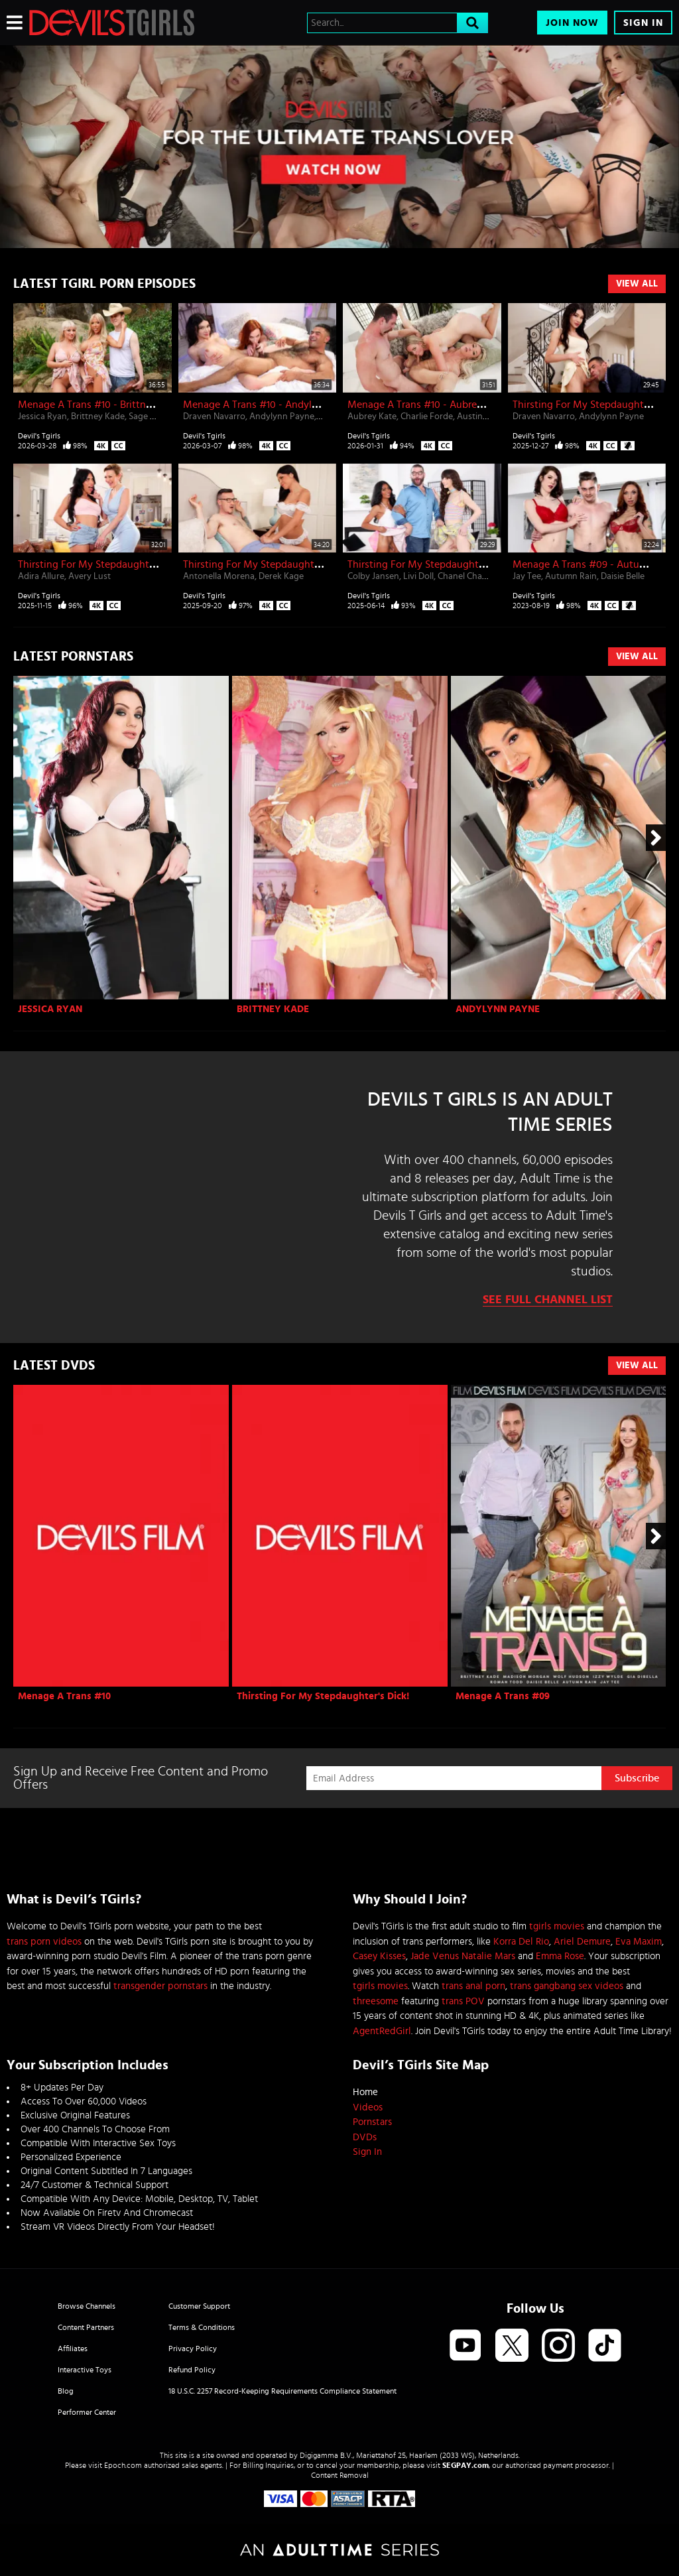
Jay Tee (527, 576)
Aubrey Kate (372, 416)
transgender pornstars (160, 1986)
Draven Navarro (214, 416)
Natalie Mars (488, 1956)
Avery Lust (89, 576)
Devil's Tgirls (39, 436)
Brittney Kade (98, 416)
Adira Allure (41, 576)
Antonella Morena (219, 576)
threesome (376, 2001)
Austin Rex (478, 416)
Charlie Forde (427, 416)
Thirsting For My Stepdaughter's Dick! (323, 1696)
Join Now (572, 23)
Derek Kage (281, 576)
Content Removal (340, 2475)
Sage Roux (149, 416)
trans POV (463, 2001)
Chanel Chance (467, 576)
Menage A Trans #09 (503, 1696)
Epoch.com (123, 2465)
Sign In (643, 23)
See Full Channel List (548, 1300)
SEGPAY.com (465, 2465)
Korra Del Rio (521, 1942)
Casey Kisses (379, 1956)
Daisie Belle (623, 576)
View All (637, 284)
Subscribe (637, 1778)
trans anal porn (473, 1986)
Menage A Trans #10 (64, 1696)
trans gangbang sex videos (566, 1986)
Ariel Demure (582, 1942)
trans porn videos (44, 1942)
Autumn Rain (571, 576)
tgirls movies (556, 1926)
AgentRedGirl (382, 2031)
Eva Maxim (638, 1942)
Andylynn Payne (281, 416)
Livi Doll (418, 576)
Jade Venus (434, 1956)
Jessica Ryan (42, 416)
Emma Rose (560, 1956)
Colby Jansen (373, 576)
